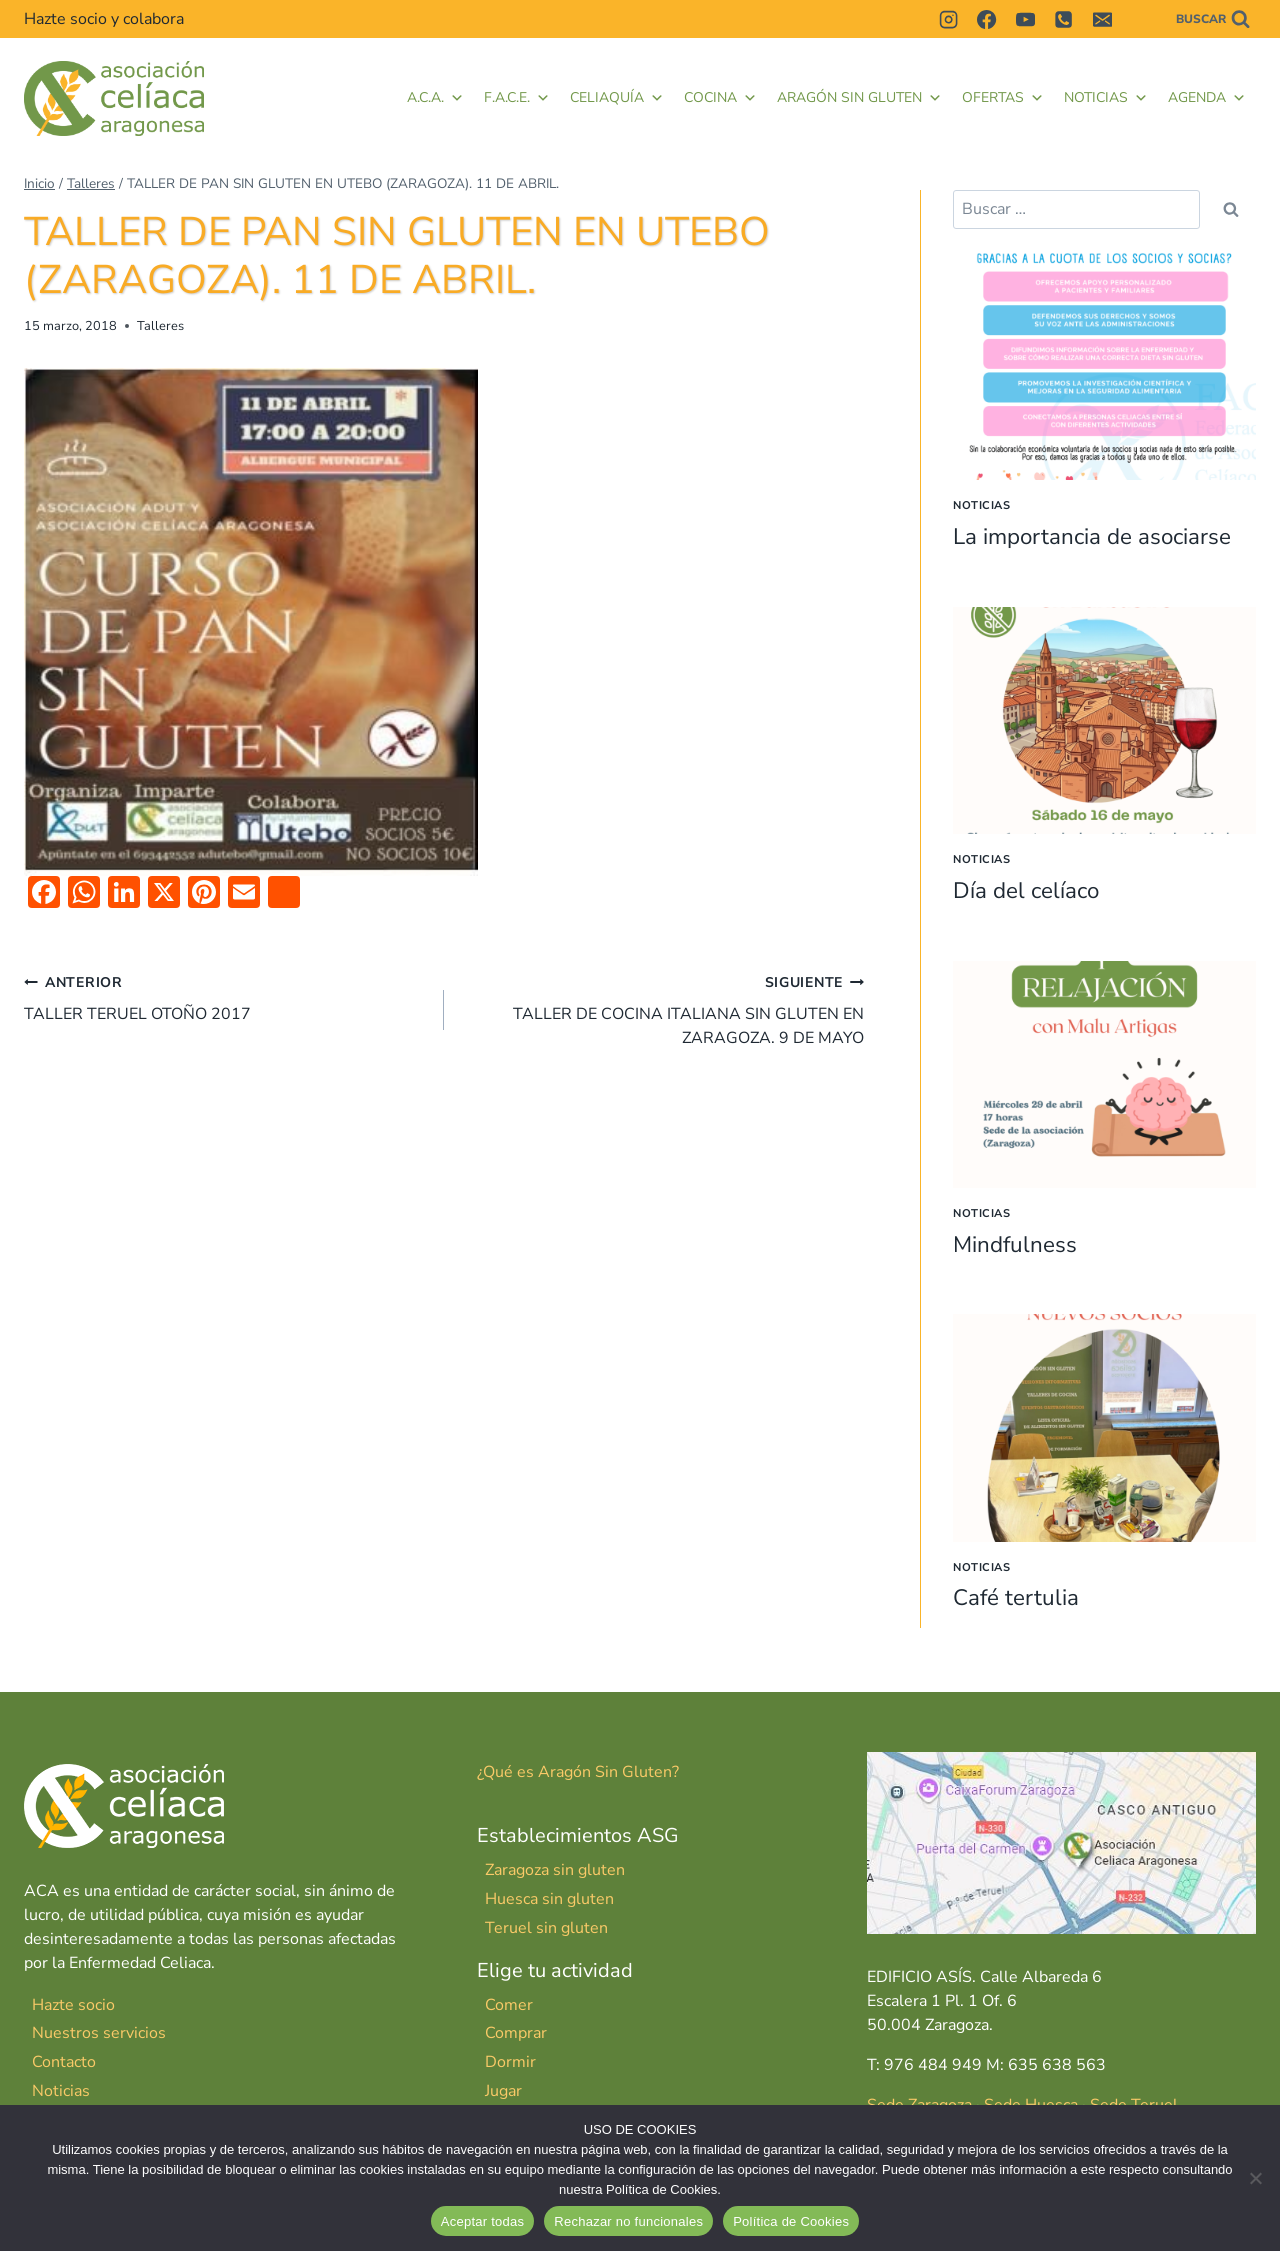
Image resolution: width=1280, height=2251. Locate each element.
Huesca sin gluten (549, 1899)
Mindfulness (1020, 1243)
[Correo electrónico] (1102, 19)
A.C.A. (435, 98)
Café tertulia (1020, 1597)
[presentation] (1104, 366)
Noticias (1106, 98)
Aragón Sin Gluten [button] (859, 98)
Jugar (503, 2091)
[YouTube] (1025, 19)
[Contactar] (1140, 19)
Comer (509, 2004)
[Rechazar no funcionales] (1255, 2178)
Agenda (1207, 98)
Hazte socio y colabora (104, 19)
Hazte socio (73, 2004)
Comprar (516, 2033)
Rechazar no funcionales (628, 2221)
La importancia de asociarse (1104, 536)
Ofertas (1003, 98)
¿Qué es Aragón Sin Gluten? (578, 1772)
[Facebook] (987, 19)
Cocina (720, 98)
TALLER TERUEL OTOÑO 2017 (226, 997)
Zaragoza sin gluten (555, 1870)
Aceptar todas (482, 2221)
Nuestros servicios (99, 2033)
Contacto (64, 2062)
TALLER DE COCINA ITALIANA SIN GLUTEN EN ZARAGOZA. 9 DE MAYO (662, 1009)
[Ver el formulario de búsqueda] (1213, 19)
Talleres (160, 326)
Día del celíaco (1031, 890)
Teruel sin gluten (546, 1928)
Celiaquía (617, 98)
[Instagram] (948, 19)
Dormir (510, 2062)
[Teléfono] (1064, 19)
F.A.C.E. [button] (517, 98)
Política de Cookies (791, 2221)
